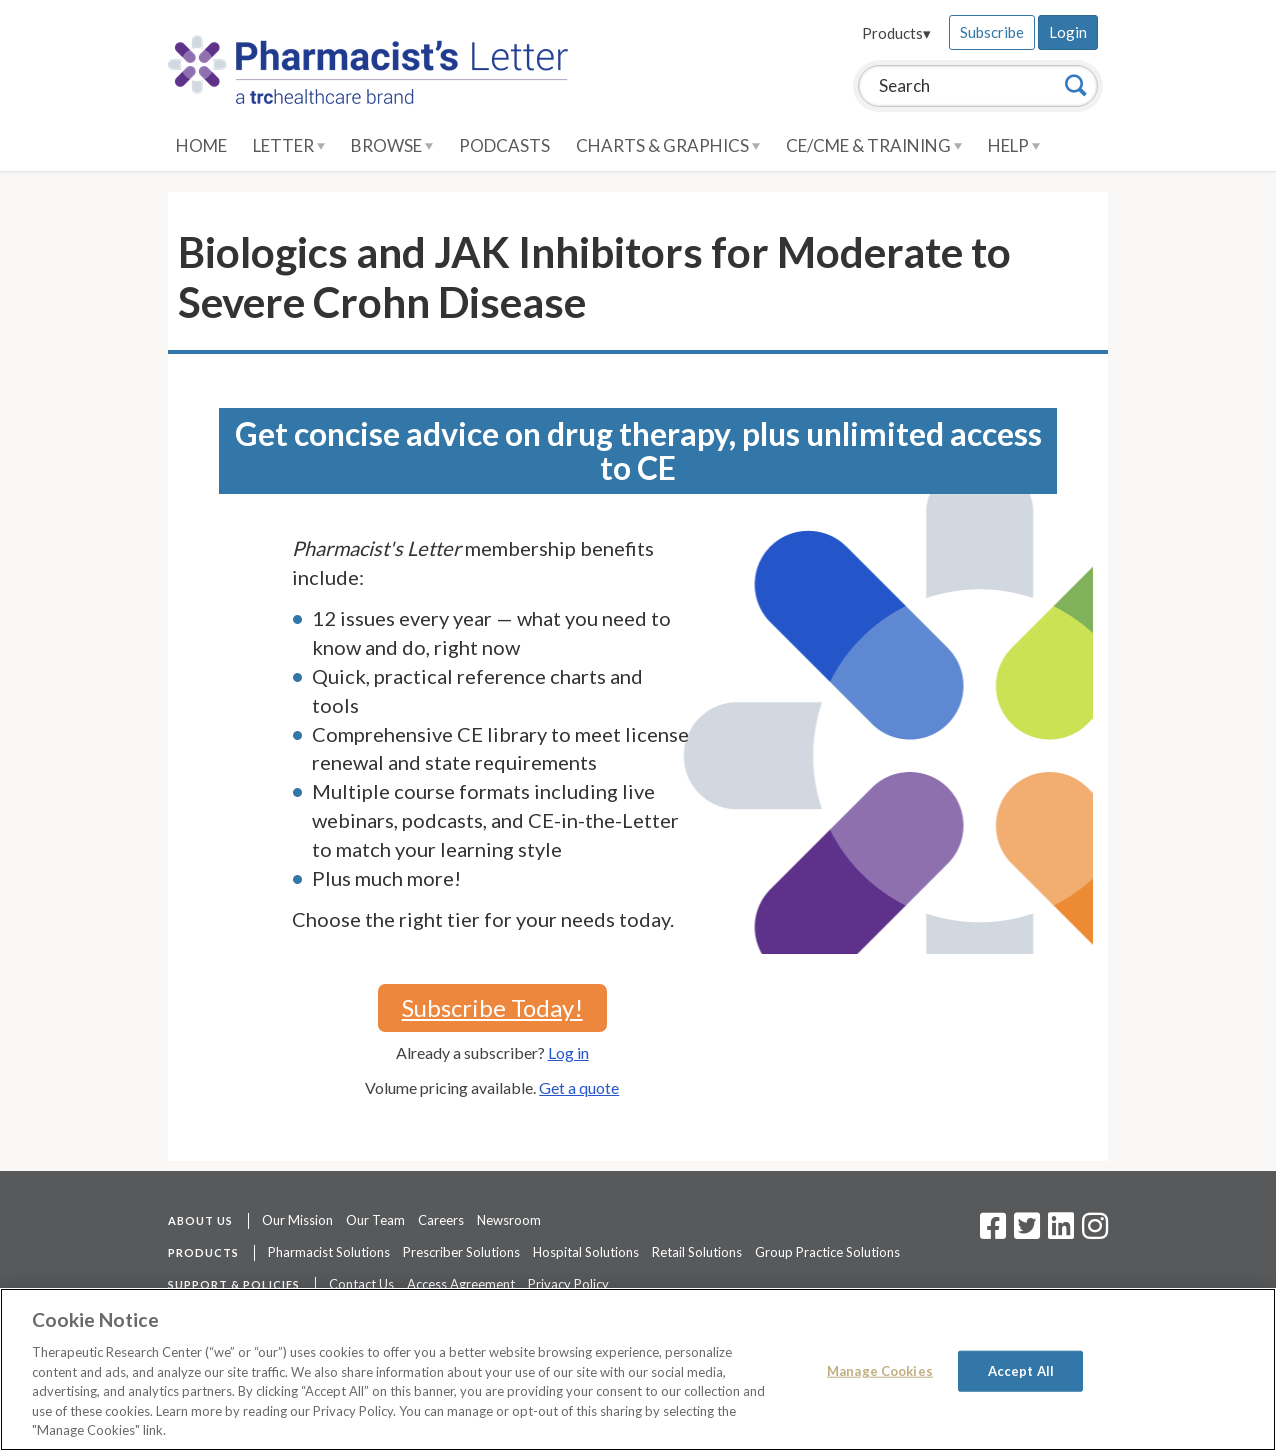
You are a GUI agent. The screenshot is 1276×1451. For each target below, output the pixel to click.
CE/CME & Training (874, 145)
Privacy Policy (568, 1284)
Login (1068, 32)
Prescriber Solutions (461, 1252)
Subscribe (992, 32)
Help (1014, 145)
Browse (392, 145)
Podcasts (504, 145)
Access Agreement (461, 1284)
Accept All (1021, 1370)
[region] (638, 1369)
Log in (568, 1052)
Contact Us (361, 1284)
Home (201, 145)
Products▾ (896, 33)
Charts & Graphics (668, 145)
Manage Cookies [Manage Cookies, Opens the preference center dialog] (880, 1370)
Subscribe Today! (492, 1007)
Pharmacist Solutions (329, 1252)
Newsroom (509, 1220)
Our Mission (297, 1220)
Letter (289, 145)
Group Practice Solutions (827, 1252)
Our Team (375, 1220)
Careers (441, 1220)
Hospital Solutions (586, 1252)
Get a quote (579, 1087)
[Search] (1076, 85)
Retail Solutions (697, 1252)
